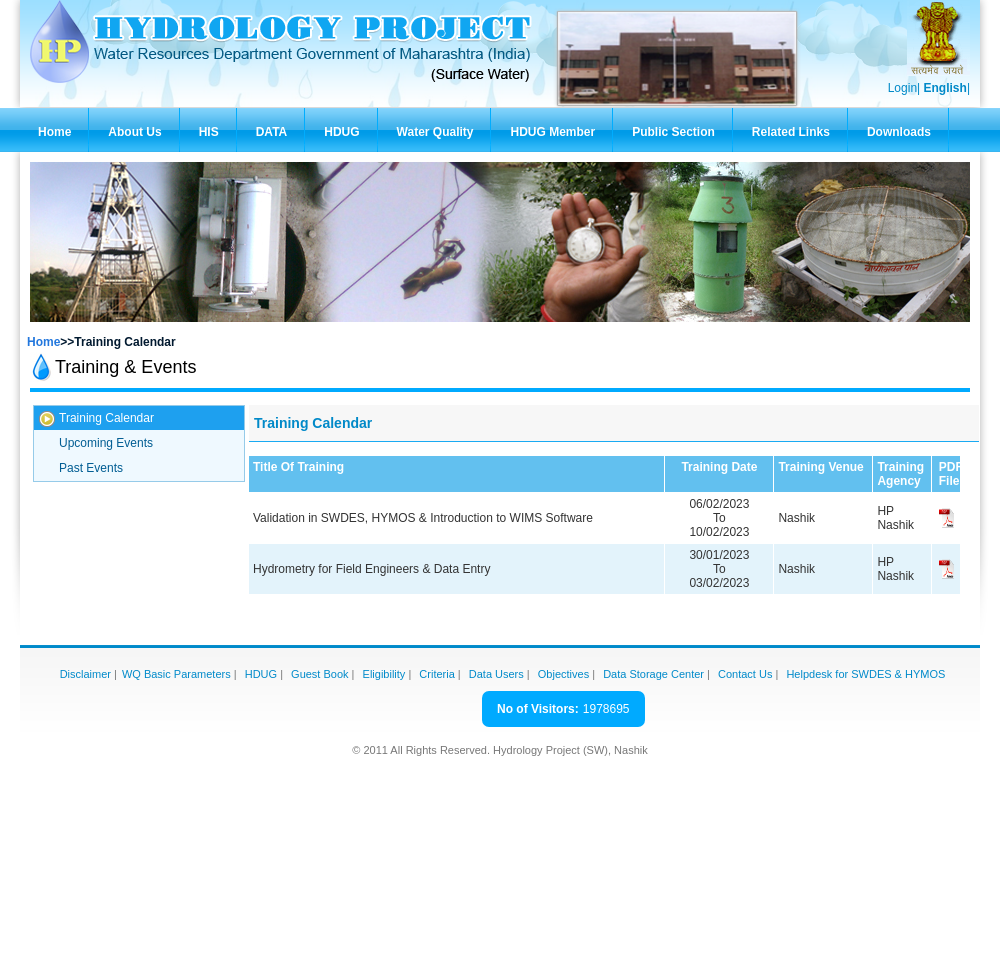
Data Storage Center (653, 674)
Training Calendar (106, 418)
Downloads (899, 132)
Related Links (791, 132)
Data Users (496, 674)
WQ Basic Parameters (176, 674)
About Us (134, 132)
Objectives (563, 674)
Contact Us (745, 674)
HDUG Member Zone (552, 138)
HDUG (341, 132)
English (945, 88)
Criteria (436, 674)
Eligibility (384, 674)
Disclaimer (85, 674)
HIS (209, 132)
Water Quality (435, 132)
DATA (272, 132)
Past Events (91, 468)
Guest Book (319, 674)
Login (902, 88)
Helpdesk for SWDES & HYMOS (865, 674)
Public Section (673, 132)
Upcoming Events (106, 443)
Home (54, 132)
